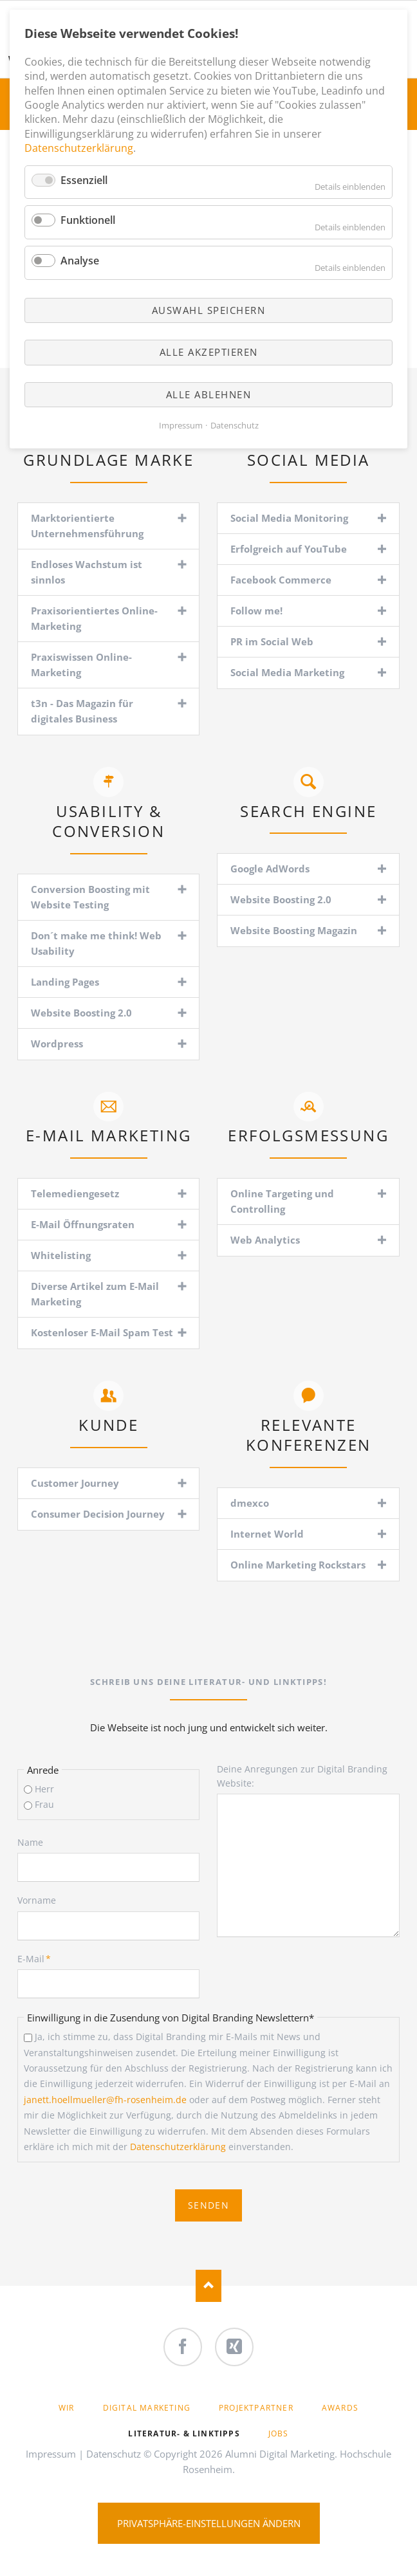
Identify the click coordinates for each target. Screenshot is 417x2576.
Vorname (36, 1900)
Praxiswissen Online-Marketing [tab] (81, 664)
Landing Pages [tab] (65, 981)
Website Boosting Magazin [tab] (293, 930)
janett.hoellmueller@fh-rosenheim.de (105, 2099)
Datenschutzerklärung (178, 2146)
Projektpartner (256, 2407)
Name (30, 1842)
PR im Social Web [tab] (271, 641)
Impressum (51, 2453)
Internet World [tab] (267, 1533)
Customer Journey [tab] (75, 1483)
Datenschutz (113, 2453)
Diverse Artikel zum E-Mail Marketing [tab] (95, 1294)
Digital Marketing (146, 2407)
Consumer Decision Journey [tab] (98, 1513)
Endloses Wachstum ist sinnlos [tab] (86, 572)
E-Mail (38, 1958)
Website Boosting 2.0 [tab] (81, 1012)
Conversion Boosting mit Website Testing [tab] (90, 897)
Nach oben (208, 2286)
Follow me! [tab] (256, 610)
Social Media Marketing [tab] (287, 672)
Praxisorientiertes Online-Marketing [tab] (94, 618)
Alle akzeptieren (209, 351)
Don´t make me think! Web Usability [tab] (96, 943)
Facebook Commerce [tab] (280, 579)
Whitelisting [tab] (61, 1255)
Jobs (278, 2433)
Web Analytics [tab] (265, 1239)
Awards (340, 2407)
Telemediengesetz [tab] (75, 1193)
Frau (44, 1804)
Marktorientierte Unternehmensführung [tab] (87, 525)
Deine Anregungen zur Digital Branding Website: (302, 1776)
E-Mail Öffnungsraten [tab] (82, 1224)
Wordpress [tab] (57, 1043)
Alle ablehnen (209, 394)
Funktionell (87, 220)
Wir (67, 2407)
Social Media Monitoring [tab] (289, 517)
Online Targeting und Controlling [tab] (282, 1201)
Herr (44, 1789)
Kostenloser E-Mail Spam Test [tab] (102, 1332)
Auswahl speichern (209, 310)
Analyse (79, 260)
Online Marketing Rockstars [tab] (298, 1564)
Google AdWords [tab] (270, 868)
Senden (208, 2205)
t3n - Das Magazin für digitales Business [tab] (82, 711)
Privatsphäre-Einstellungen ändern (209, 2523)
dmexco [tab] (249, 1502)
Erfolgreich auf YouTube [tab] (288, 548)
